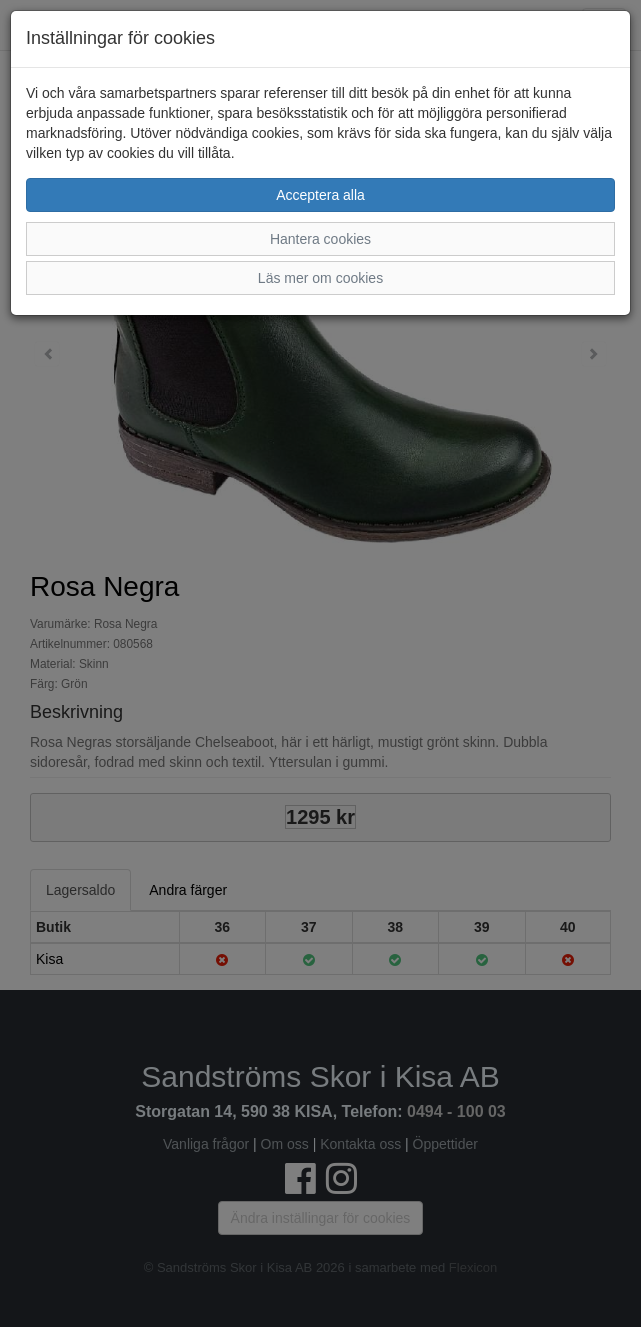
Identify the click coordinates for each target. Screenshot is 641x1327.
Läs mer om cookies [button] (320, 278)
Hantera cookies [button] (320, 239)
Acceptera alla (320, 195)
